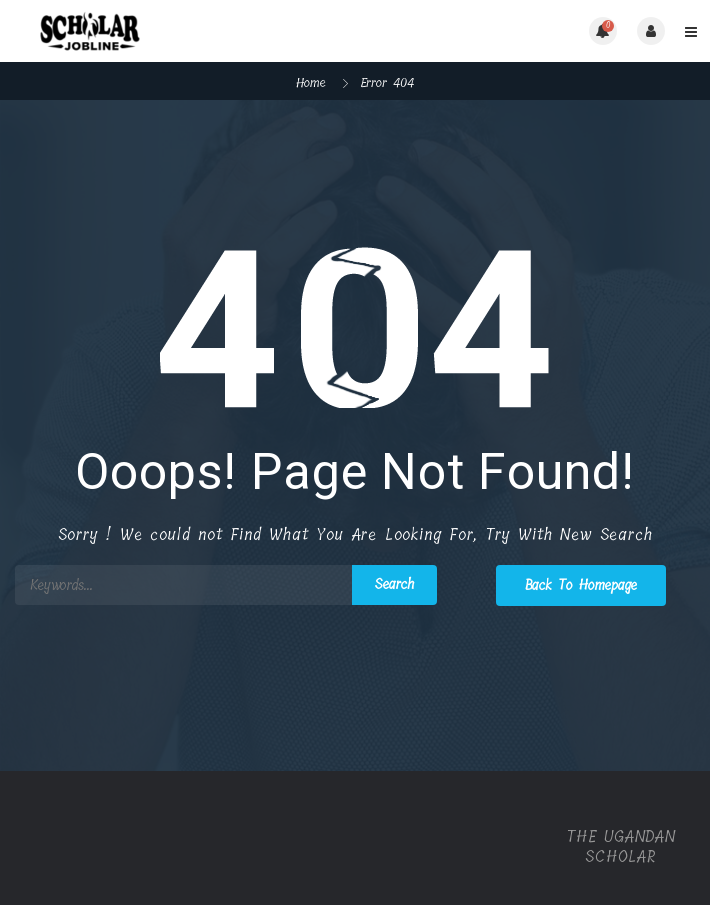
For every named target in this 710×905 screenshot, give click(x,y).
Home (311, 82)
